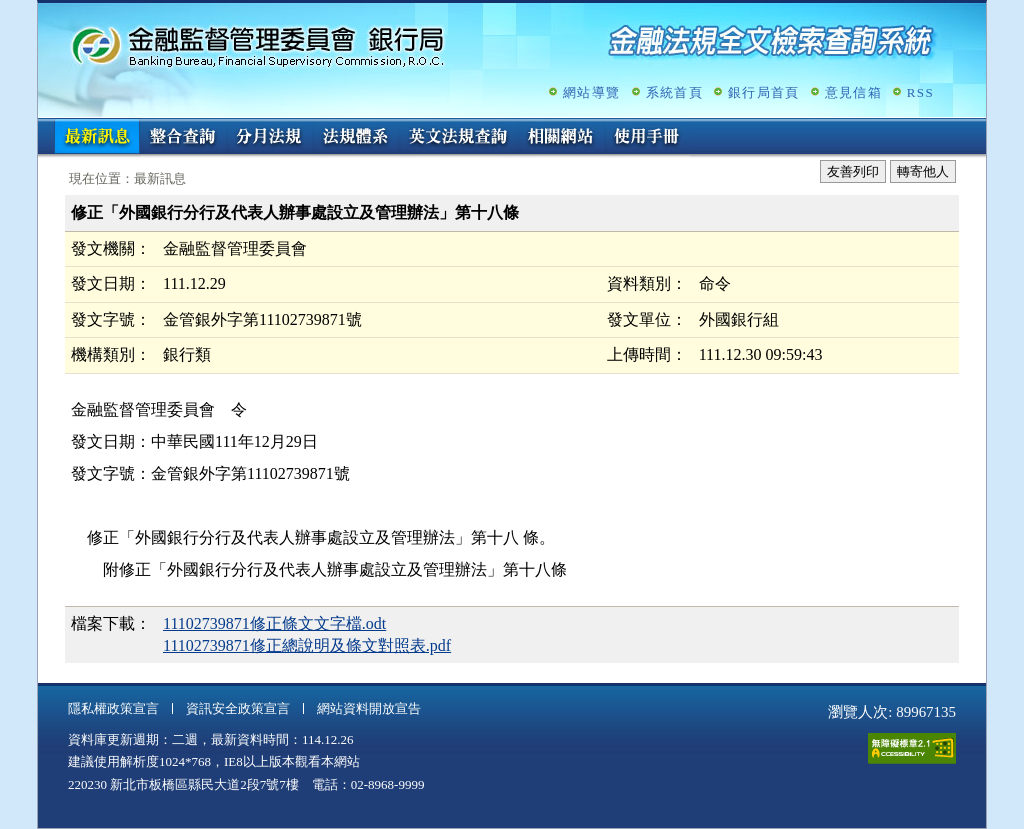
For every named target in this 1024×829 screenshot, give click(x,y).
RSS (920, 92)
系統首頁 (674, 92)
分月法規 (269, 138)
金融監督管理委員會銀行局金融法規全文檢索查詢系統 (258, 45)
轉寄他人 (923, 171)
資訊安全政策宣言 (238, 708)
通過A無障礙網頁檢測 (912, 748)
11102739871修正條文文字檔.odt (274, 623)
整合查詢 (183, 138)
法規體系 (355, 138)
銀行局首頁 (764, 92)
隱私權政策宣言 (113, 708)
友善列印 (853, 171)
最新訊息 (97, 138)
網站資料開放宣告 (369, 708)
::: (44, 126)
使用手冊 (647, 138)
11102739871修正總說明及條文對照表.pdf (307, 645)
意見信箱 (853, 92)
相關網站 (561, 138)
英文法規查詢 (458, 138)
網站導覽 (591, 92)
